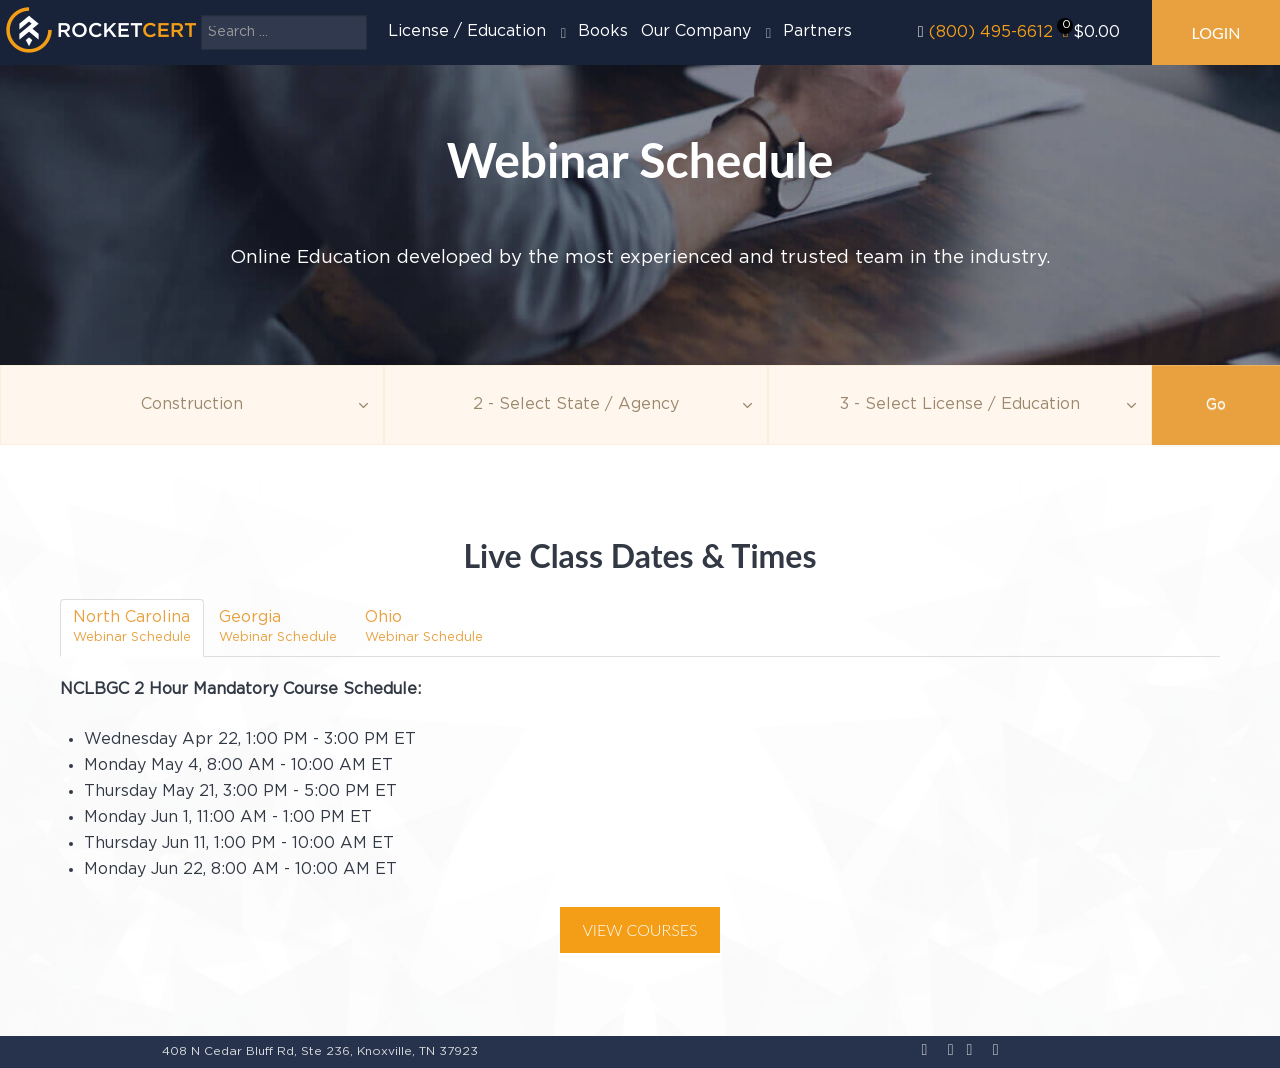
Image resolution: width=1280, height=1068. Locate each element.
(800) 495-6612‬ (991, 32)
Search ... (201, 15)
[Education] (960, 405)
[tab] (132, 628)
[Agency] (576, 405)
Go (1216, 405)
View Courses (639, 929)
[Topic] (192, 405)
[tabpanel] (640, 816)
